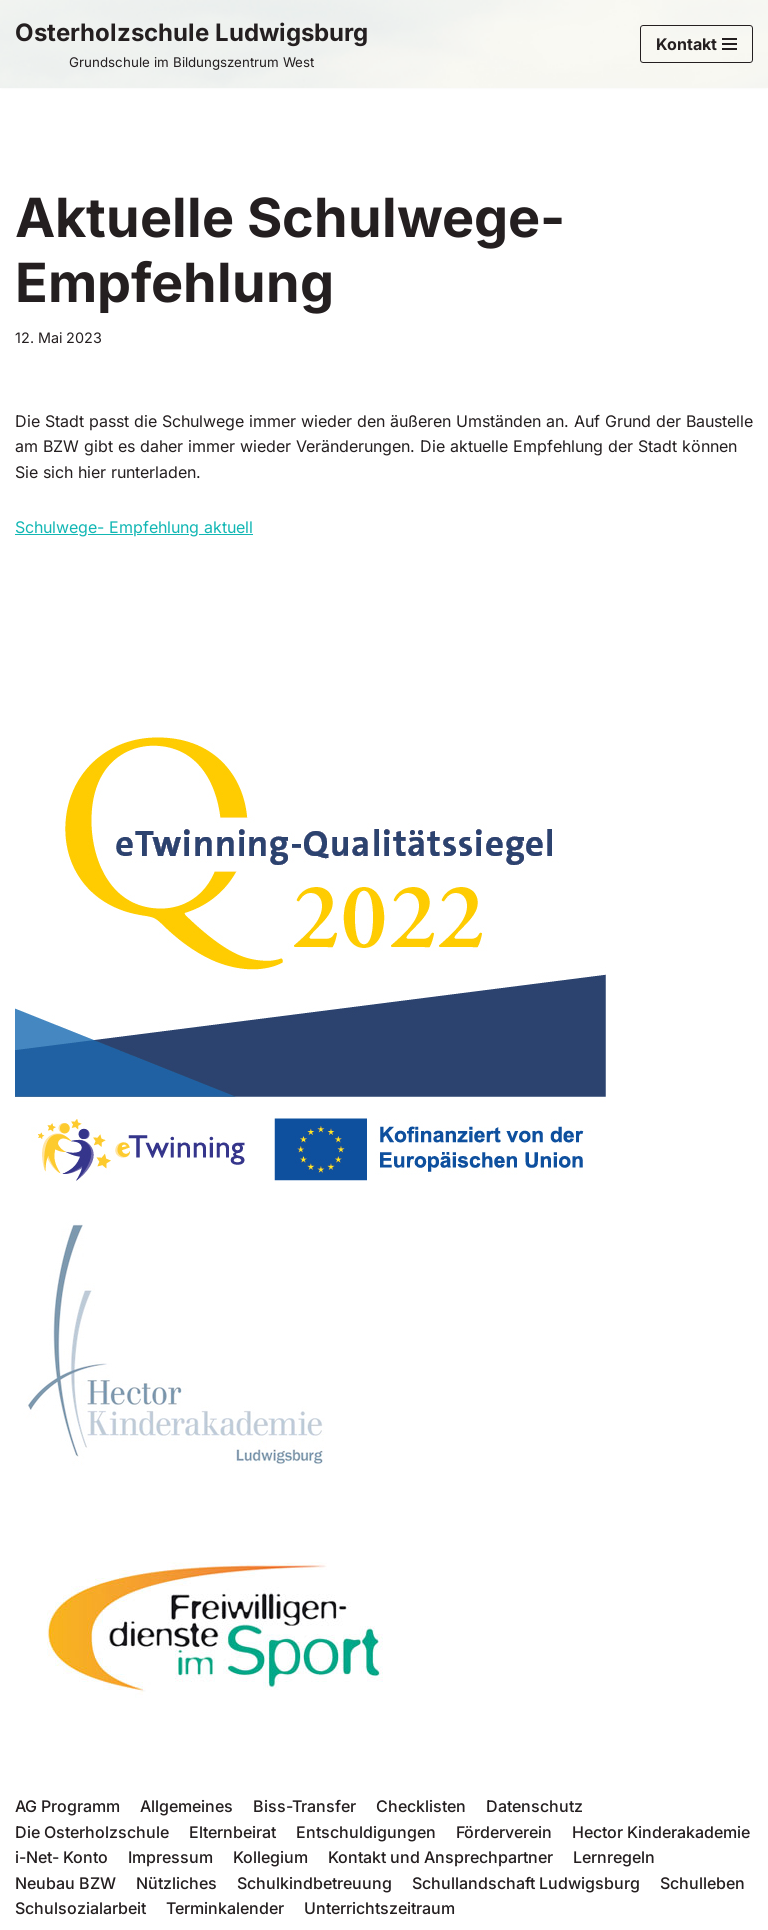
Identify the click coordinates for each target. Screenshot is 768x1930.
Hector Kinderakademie (661, 1832)
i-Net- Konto (61, 1857)
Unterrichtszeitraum (379, 1908)
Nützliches (176, 1883)
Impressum (170, 1857)
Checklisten (421, 1806)
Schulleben (702, 1883)
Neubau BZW (65, 1883)
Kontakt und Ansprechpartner (440, 1857)
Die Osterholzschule (92, 1832)
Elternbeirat (232, 1832)
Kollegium (270, 1857)
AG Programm (67, 1806)
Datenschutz (534, 1806)
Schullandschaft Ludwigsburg (526, 1883)
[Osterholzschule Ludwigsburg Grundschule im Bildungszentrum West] (191, 44)
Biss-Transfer (304, 1806)
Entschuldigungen (366, 1832)
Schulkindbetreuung (314, 1883)
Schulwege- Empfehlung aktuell (134, 527)
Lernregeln (614, 1857)
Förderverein (504, 1832)
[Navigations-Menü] (696, 44)
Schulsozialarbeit (80, 1908)
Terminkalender (225, 1908)
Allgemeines (186, 1806)
